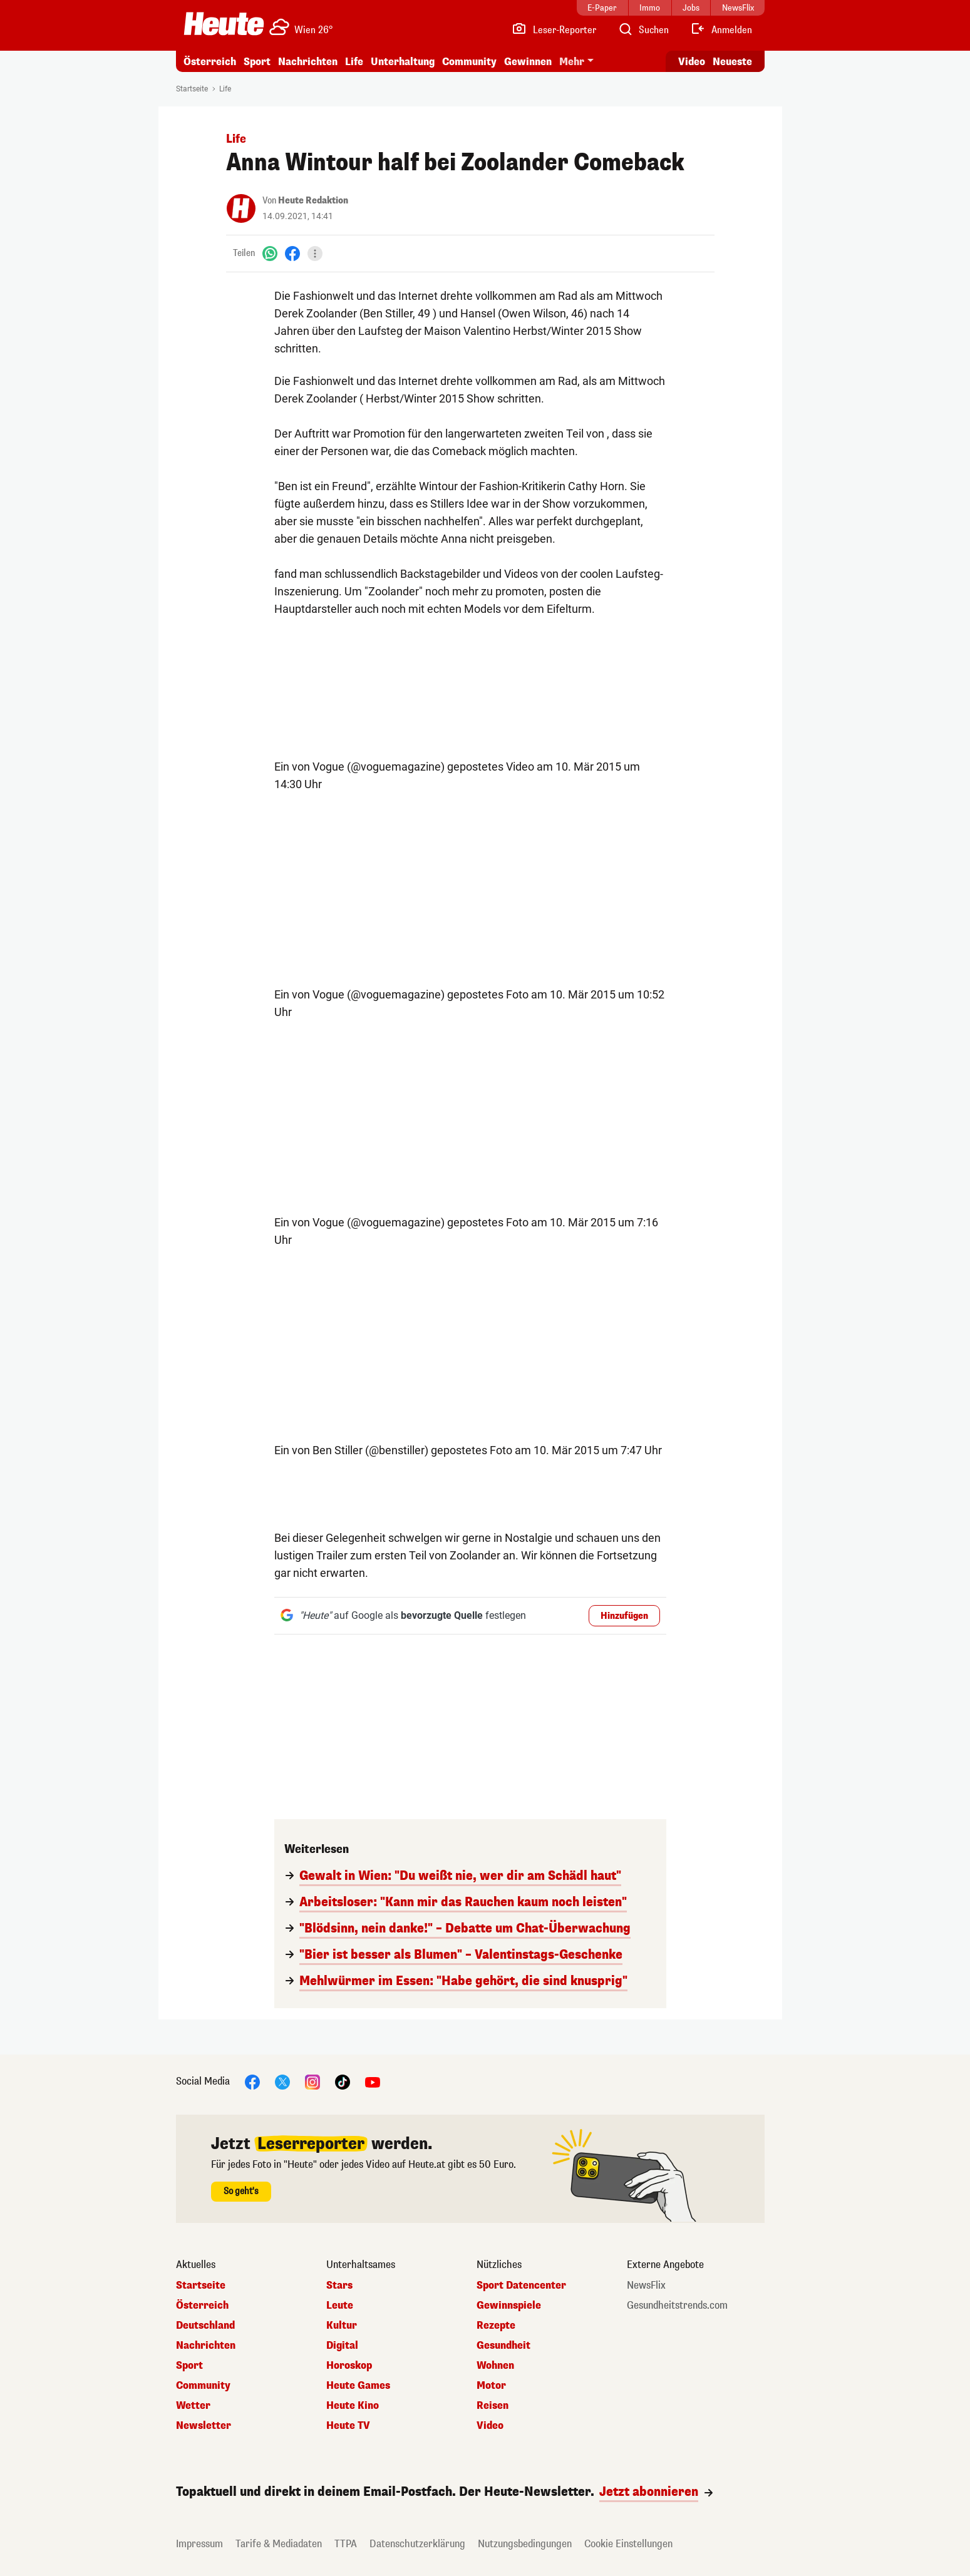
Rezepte (496, 2325)
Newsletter (203, 2425)
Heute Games (358, 2385)
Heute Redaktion (313, 201)
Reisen (492, 2405)
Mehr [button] (571, 61)
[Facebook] (292, 253)
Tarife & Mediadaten (278, 2543)
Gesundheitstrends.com (677, 2305)
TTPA (345, 2543)
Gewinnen (528, 61)
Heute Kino (352, 2405)
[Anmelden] (721, 30)
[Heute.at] (223, 24)
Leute (339, 2305)
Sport (257, 61)
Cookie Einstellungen (628, 2543)
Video (490, 2425)
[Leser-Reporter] (554, 30)
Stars (339, 2285)
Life (354, 61)
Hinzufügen (624, 1616)
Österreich (209, 61)
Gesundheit (503, 2345)
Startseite (192, 89)
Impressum (199, 2543)
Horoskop (349, 2365)
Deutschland (205, 2325)
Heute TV (348, 2425)
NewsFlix (646, 2285)
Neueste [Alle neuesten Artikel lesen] (732, 61)
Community (469, 61)
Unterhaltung (403, 61)
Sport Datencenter (521, 2285)
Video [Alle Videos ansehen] (691, 61)
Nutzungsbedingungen (525, 2543)
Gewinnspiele (509, 2305)
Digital (342, 2345)
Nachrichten (308, 61)
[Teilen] (314, 253)
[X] (282, 2081)
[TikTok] (342, 2081)
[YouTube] (372, 2081)
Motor (491, 2385)
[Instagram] (312, 2081)
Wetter (193, 2405)
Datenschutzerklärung (417, 2543)
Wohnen (495, 2365)
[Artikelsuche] (643, 30)
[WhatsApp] (269, 253)
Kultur (341, 2325)
